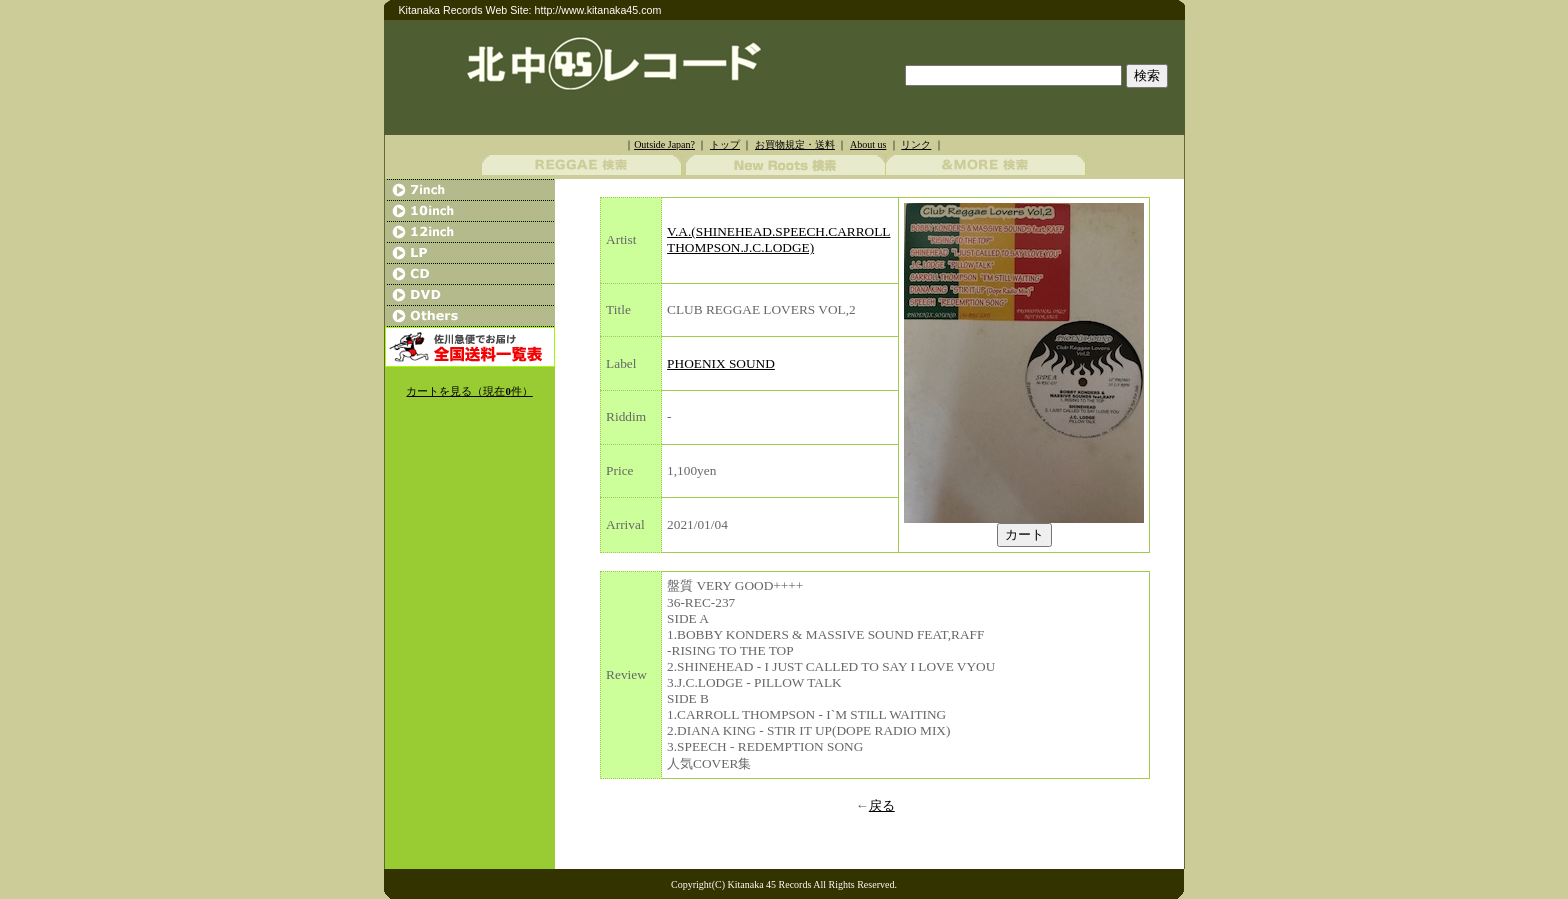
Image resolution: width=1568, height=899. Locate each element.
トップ (725, 144)
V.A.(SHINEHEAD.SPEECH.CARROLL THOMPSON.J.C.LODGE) (778, 239)
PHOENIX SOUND (721, 363)
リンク (916, 144)
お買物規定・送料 (795, 144)
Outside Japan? (664, 144)
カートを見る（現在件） (469, 391)
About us (868, 144)
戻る (882, 805)
